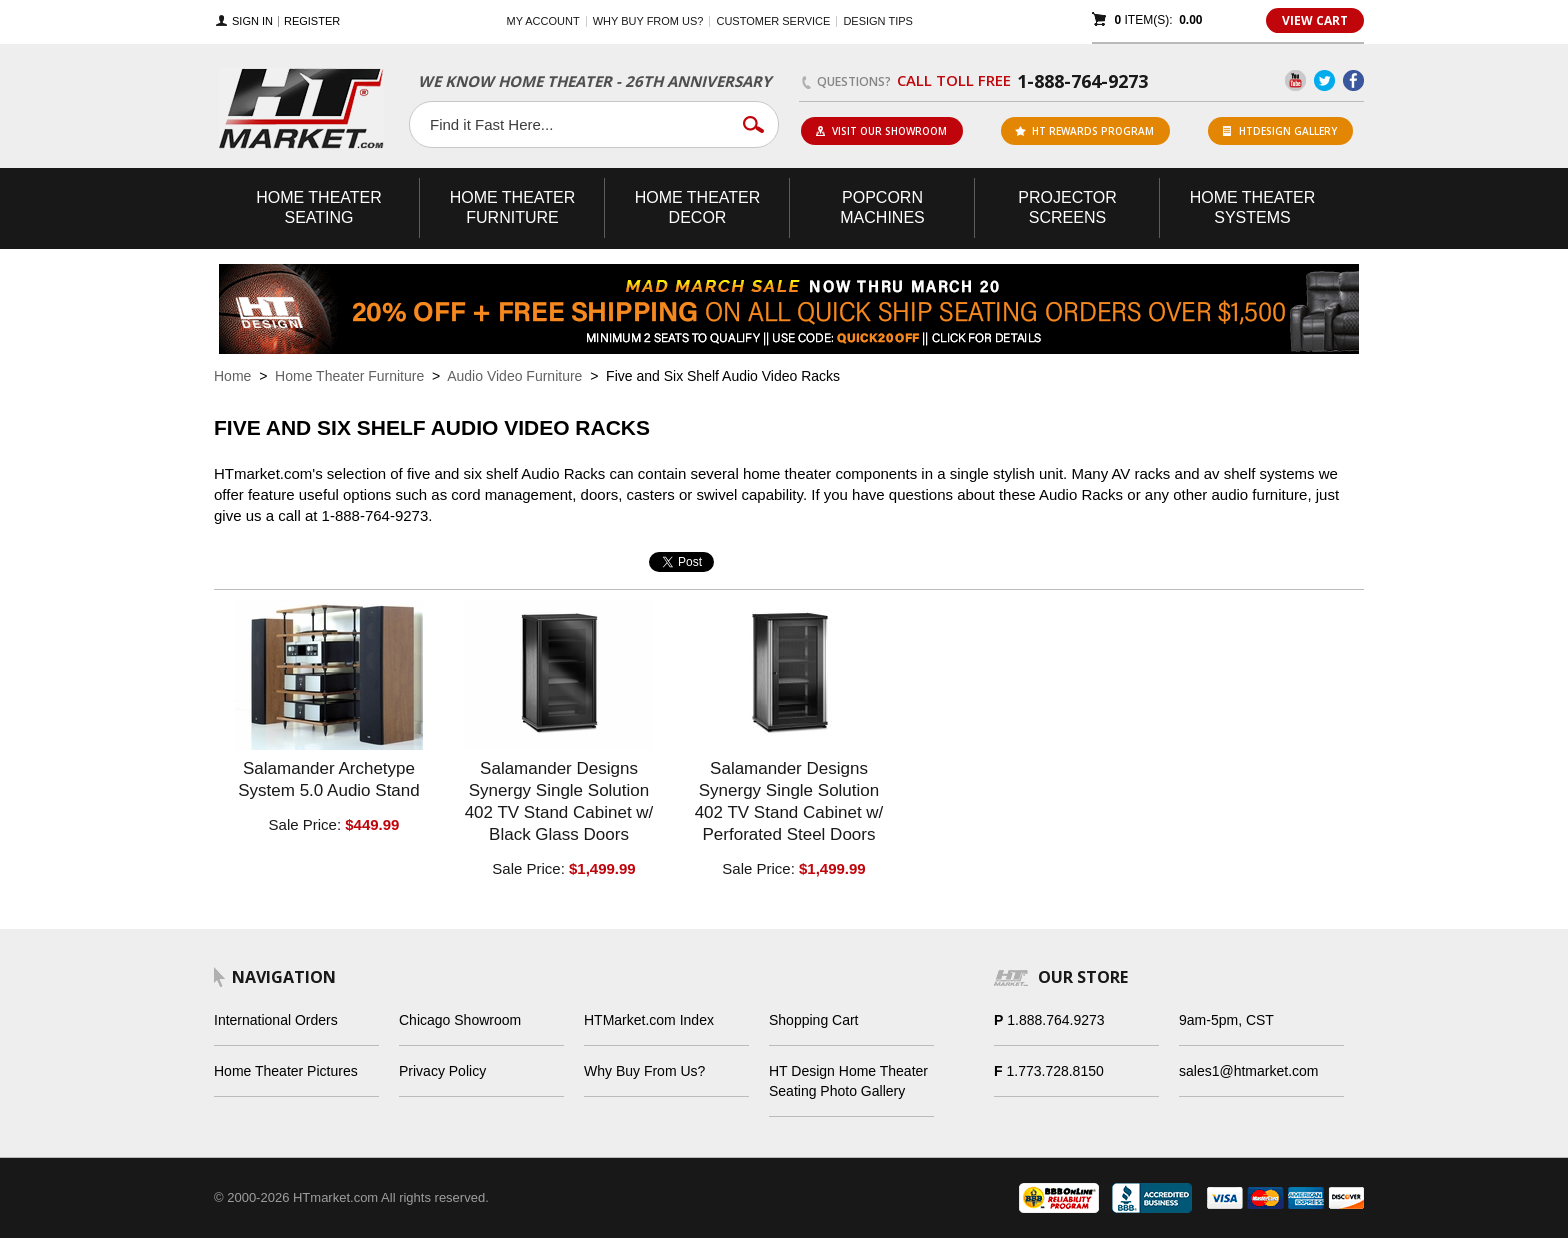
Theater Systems (1253, 207)
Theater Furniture (513, 207)
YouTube (1295, 80)
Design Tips (877, 21)
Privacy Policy (442, 1071)
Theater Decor (698, 207)
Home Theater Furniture (349, 376)
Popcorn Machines (882, 207)
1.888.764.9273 (1055, 1020)
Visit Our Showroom (881, 131)
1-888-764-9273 (1082, 81)
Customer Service (773, 21)
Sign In (252, 21)
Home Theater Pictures (286, 1071)
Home (232, 376)
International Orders (276, 1020)
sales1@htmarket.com (1248, 1071)
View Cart (1315, 20)
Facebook (1353, 80)
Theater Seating (319, 207)
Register (312, 21)
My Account (543, 21)
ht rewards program (1084, 131)
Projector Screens (1067, 207)
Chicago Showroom (460, 1020)
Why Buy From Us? (644, 1071)
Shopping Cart (814, 1020)
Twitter (1324, 80)
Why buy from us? (648, 21)
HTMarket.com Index (649, 1020)
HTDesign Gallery (1280, 131)
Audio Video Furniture (514, 376)
